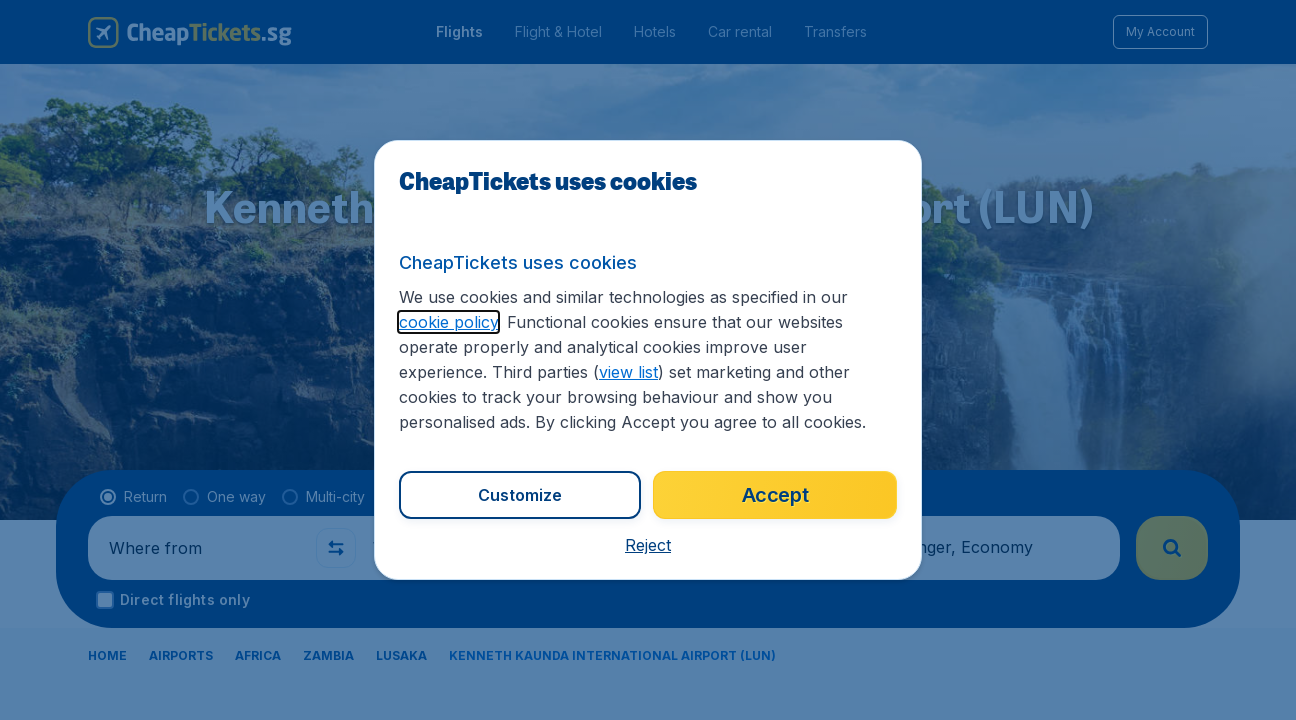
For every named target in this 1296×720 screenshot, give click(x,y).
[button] (648, 545)
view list (628, 372)
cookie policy (448, 322)
